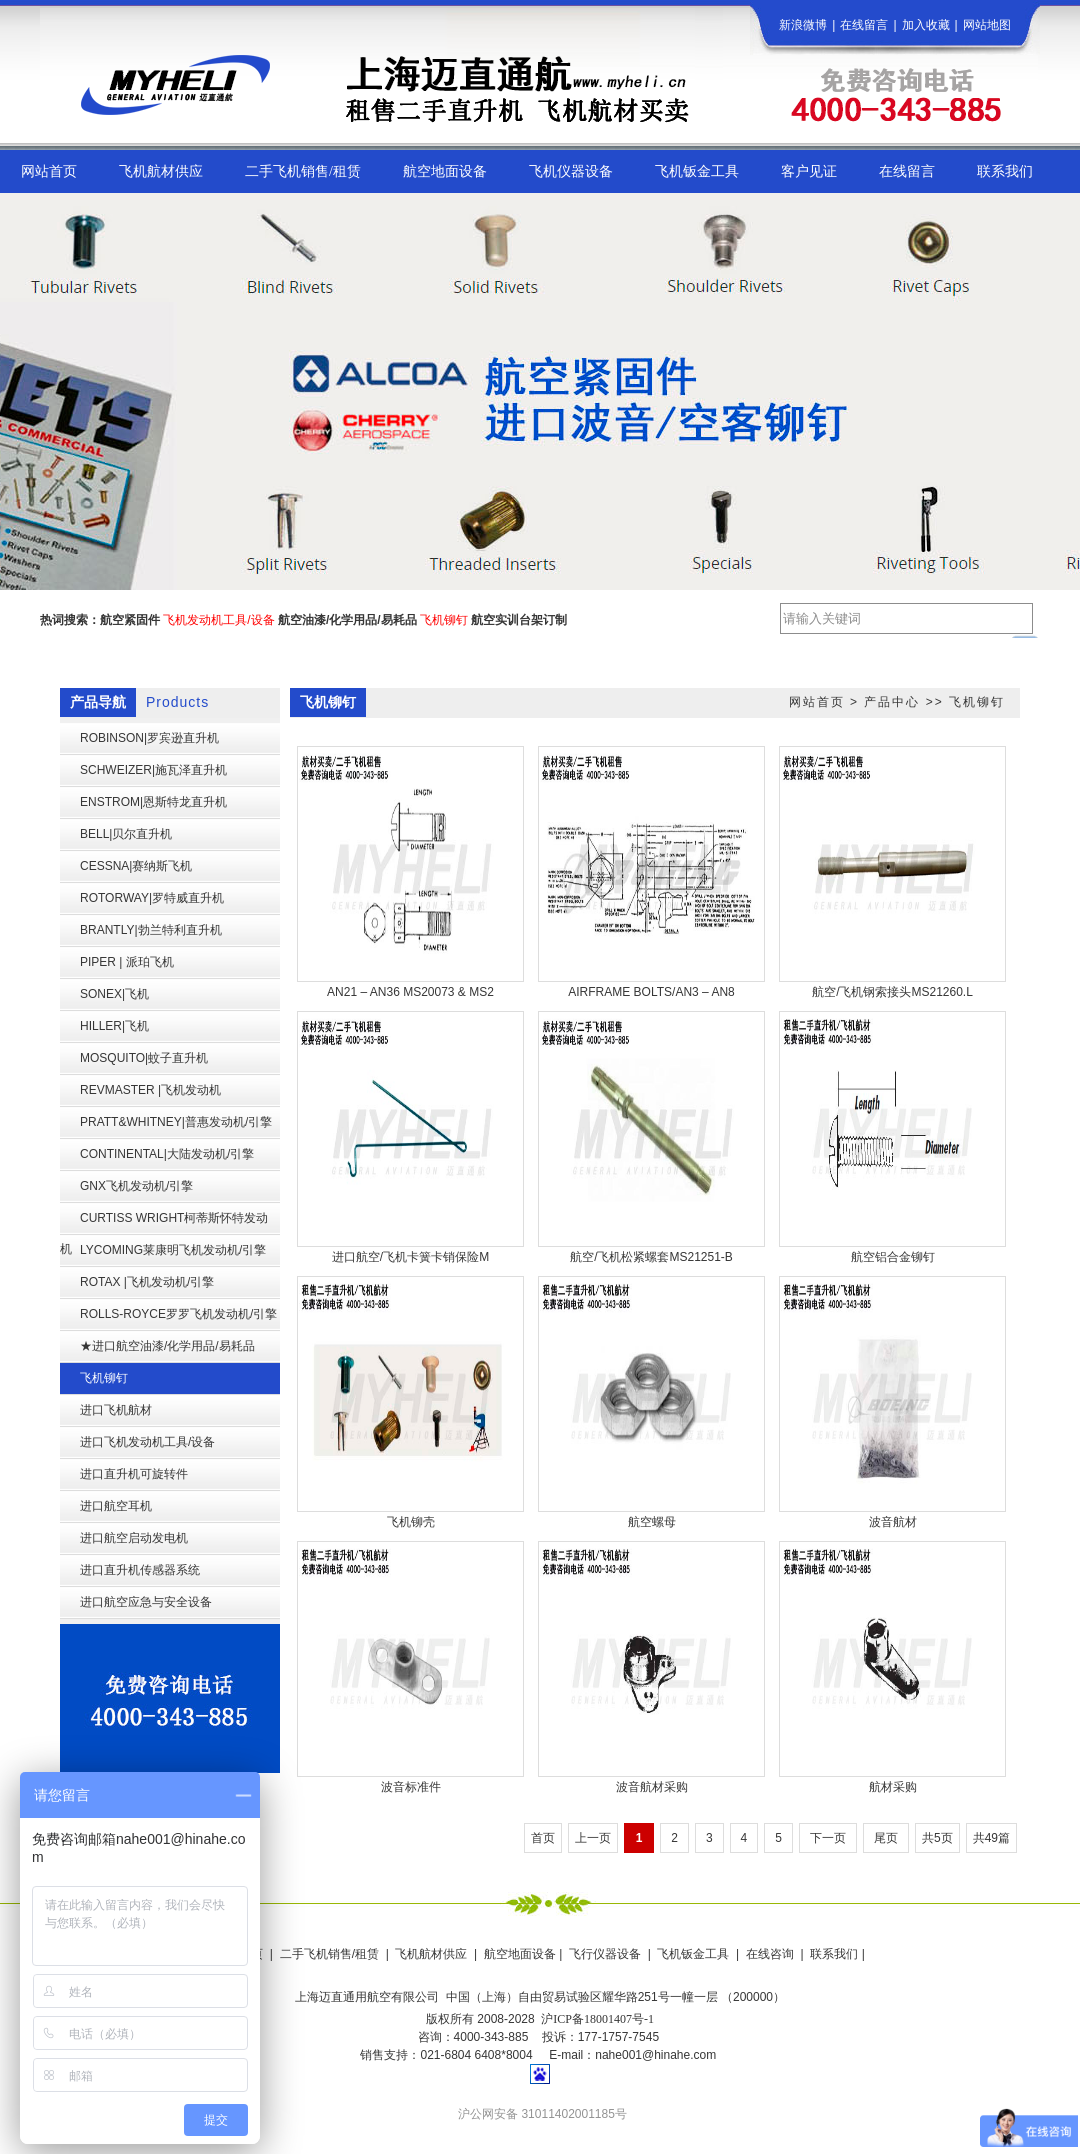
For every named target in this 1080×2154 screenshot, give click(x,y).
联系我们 (834, 1954)
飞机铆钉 (977, 702)
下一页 (828, 1838)
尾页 (886, 1838)
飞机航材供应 (431, 1954)
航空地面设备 (520, 1954)
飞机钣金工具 (693, 1954)
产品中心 (892, 702)
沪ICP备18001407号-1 (597, 2019)
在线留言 (864, 25)
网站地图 (987, 25)
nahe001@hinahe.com (655, 2055)
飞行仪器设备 (605, 1954)
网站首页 (817, 702)
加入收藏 (926, 25)
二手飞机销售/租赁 (329, 1954)
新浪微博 (803, 25)
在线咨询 (770, 1954)
